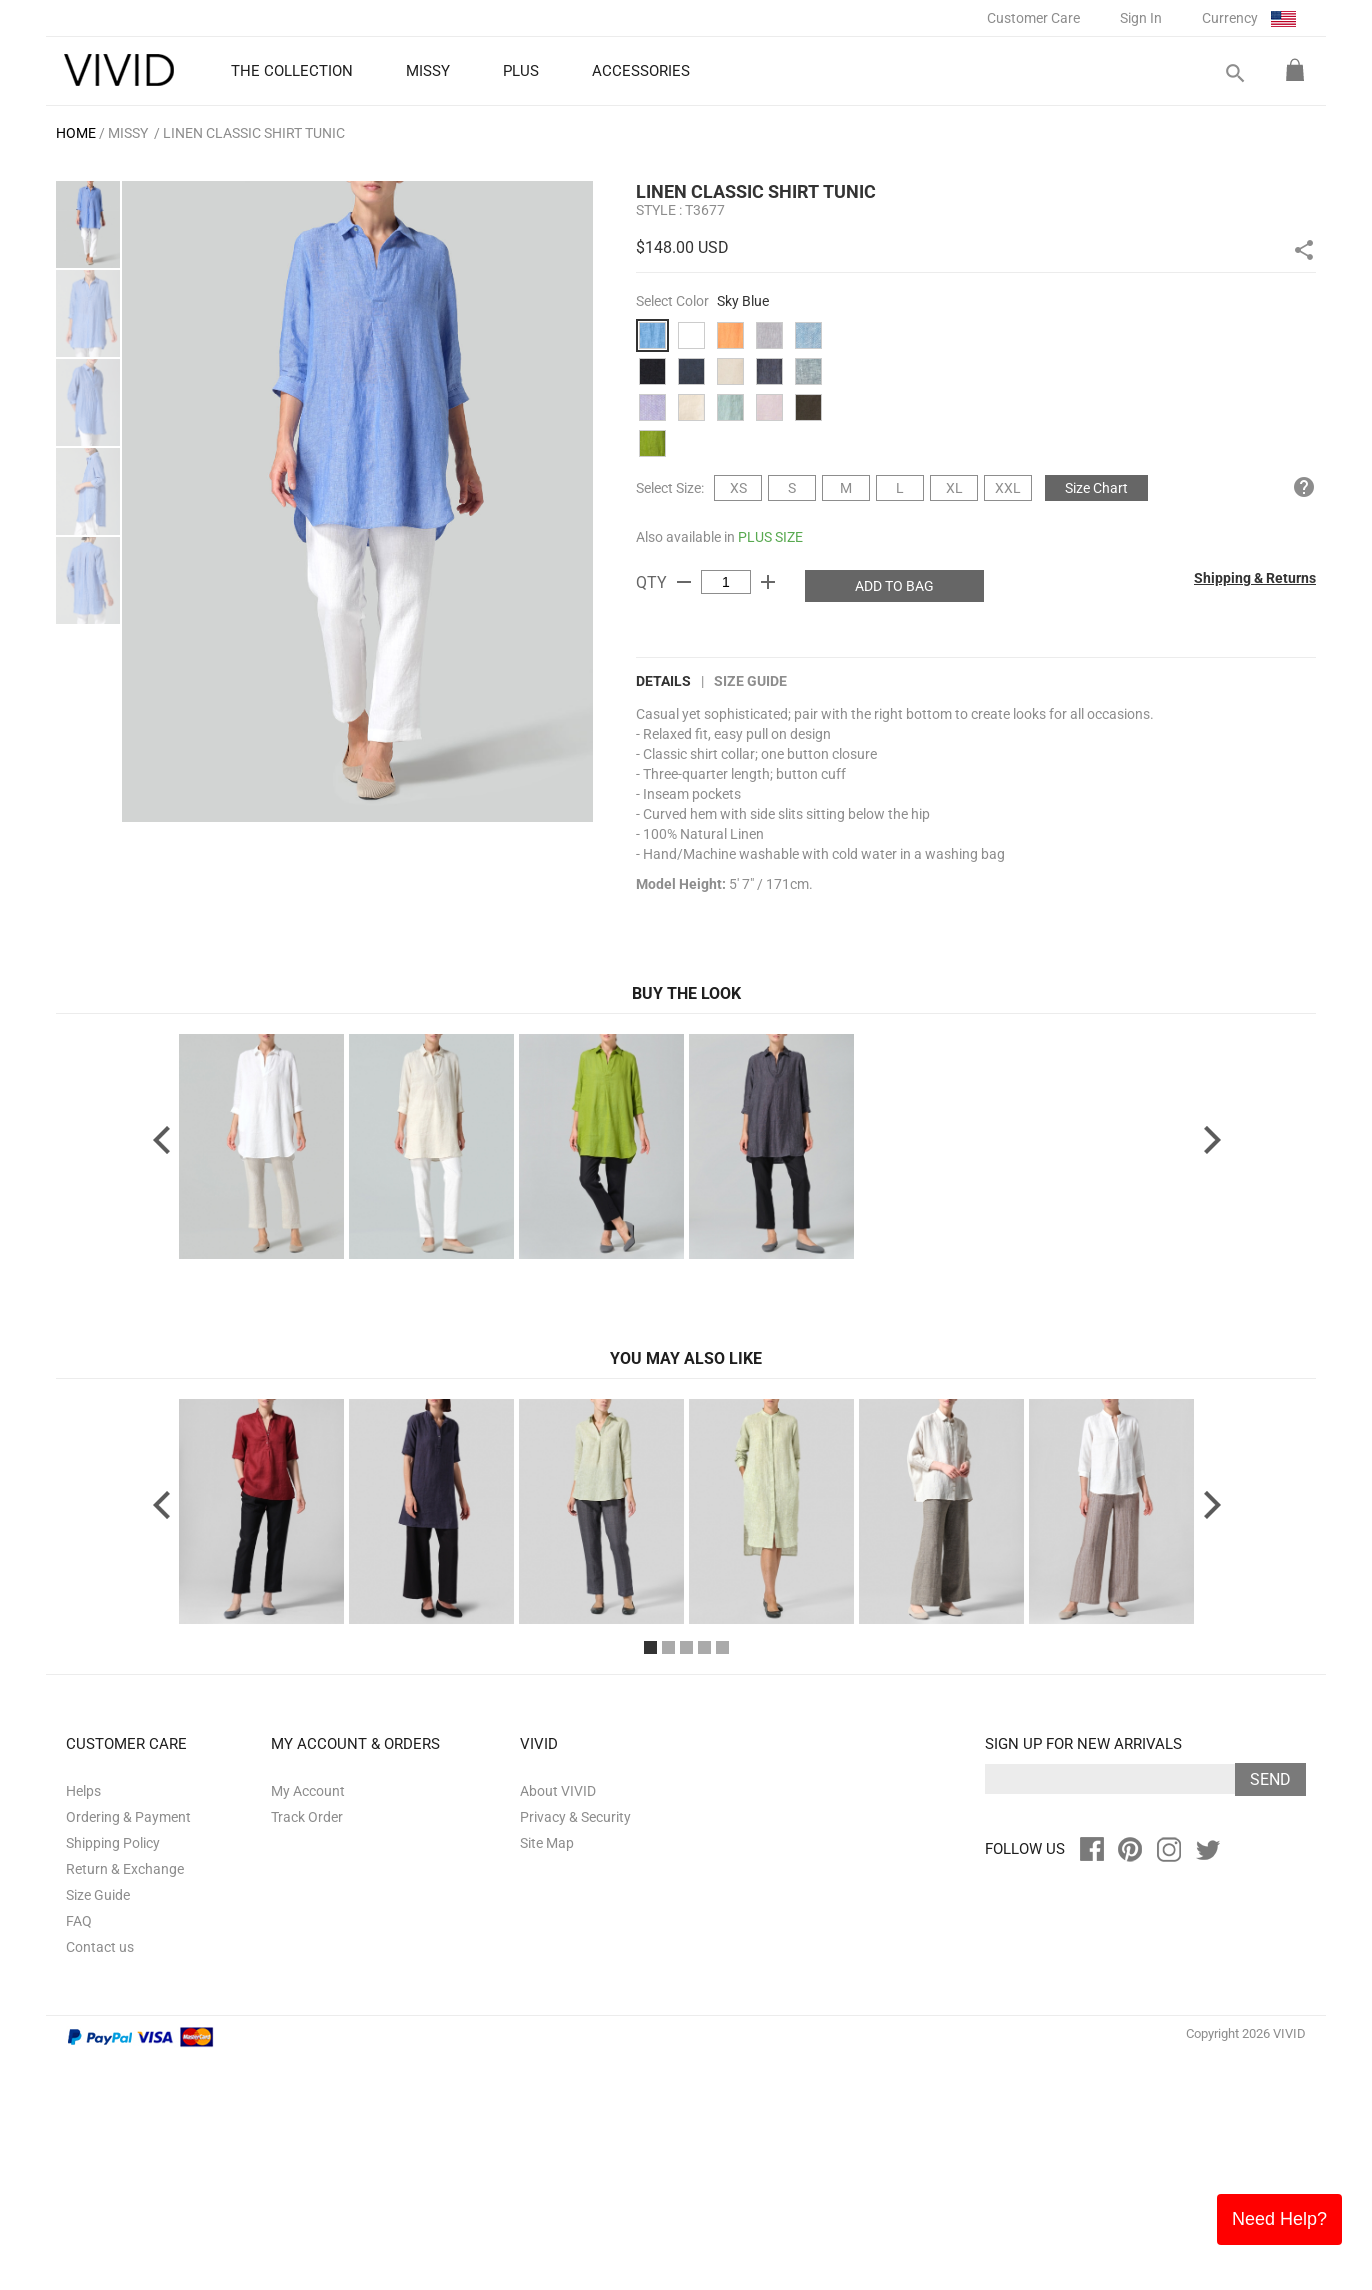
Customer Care (1033, 18)
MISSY (128, 133)
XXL (1008, 488)
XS (738, 488)
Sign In (1141, 18)
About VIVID (558, 2022)
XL (954, 488)
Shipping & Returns (1255, 578)
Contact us (100, 2178)
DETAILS (663, 681)
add (768, 582)
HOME (76, 133)
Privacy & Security (575, 2048)
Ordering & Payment (128, 2048)
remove (684, 582)
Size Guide (750, 681)
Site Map (547, 2074)
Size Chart (1096, 488)
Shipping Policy (113, 2074)
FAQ (79, 2152)
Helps (83, 2022)
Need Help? (1279, 2219)
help (1304, 487)
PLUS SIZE (770, 537)
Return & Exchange (125, 2100)
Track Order (307, 2048)
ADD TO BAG (894, 586)
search (1234, 73)
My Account (308, 2022)
